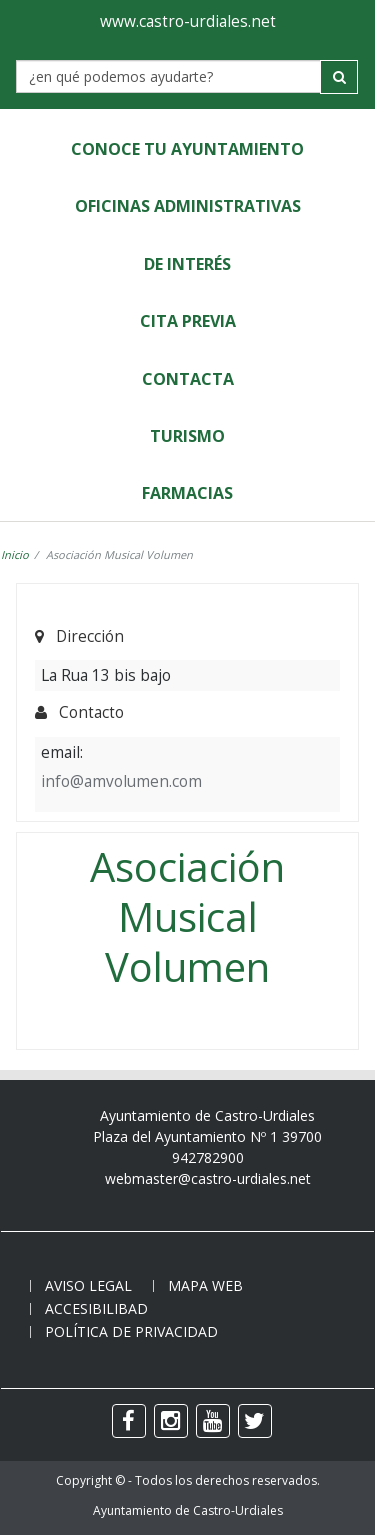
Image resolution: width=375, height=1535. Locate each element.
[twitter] (255, 1421)
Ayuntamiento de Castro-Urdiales (188, 1510)
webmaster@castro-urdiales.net (208, 1178)
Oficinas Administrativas (188, 206)
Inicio (15, 554)
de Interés (187, 264)
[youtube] (213, 1421)
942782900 (208, 1157)
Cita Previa (188, 321)
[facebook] (129, 1421)
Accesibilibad (96, 1308)
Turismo (187, 436)
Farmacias (187, 493)
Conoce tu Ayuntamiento (187, 149)
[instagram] (171, 1421)
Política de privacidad (131, 1331)
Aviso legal (88, 1285)
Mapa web (205, 1285)
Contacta (188, 379)
